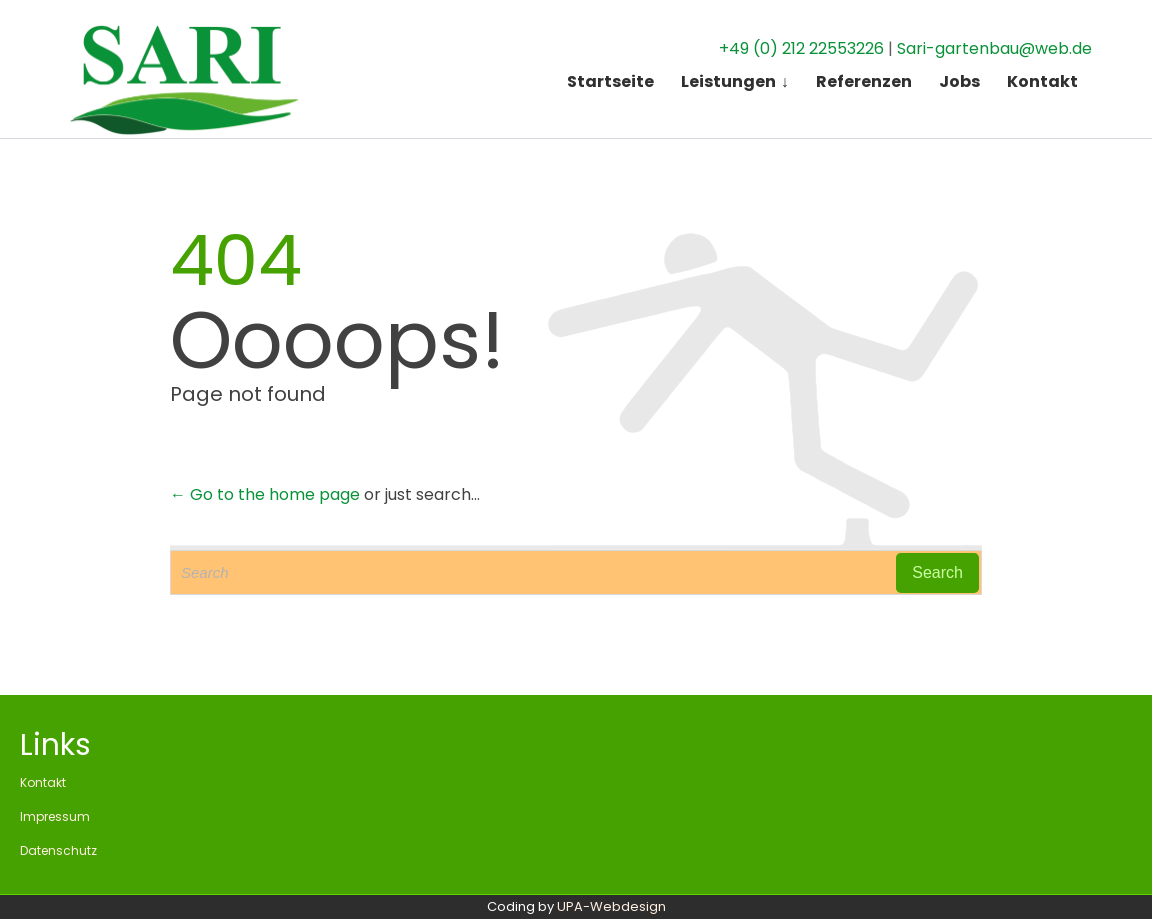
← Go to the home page (265, 494)
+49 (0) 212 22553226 (801, 41)
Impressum (55, 816)
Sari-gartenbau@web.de (994, 41)
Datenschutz (58, 850)
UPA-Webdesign (611, 906)
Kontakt (43, 782)
